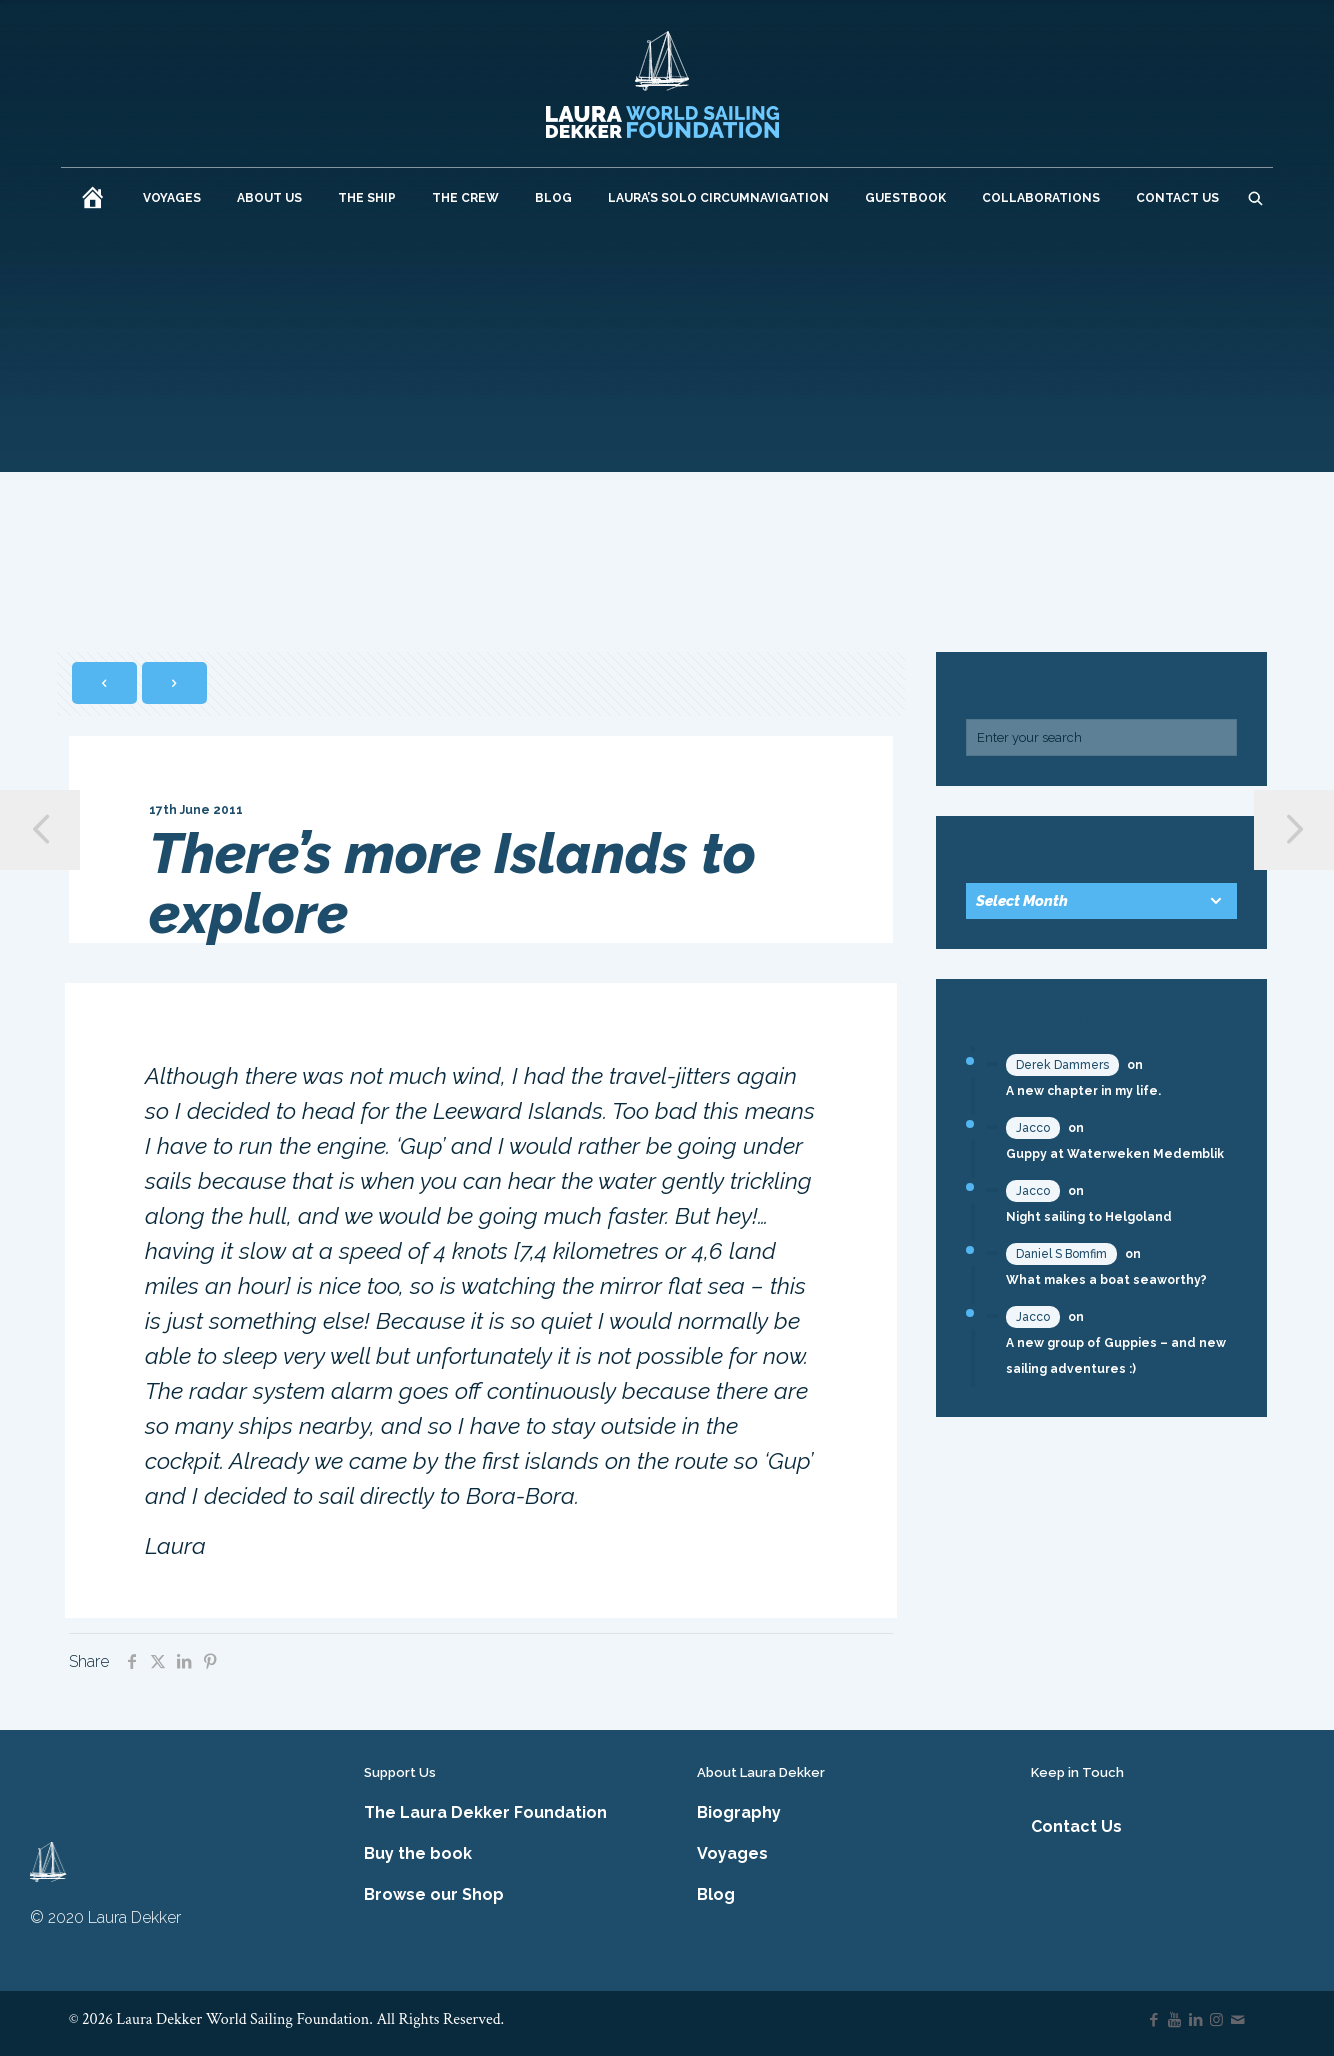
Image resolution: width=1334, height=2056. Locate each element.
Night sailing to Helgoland (1089, 1217)
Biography (739, 1812)
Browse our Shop (434, 1894)
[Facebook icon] (1153, 2020)
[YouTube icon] (1174, 2020)
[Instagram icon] (1216, 2020)
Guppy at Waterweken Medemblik (1115, 1154)
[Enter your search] (1101, 737)
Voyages (732, 1853)
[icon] (1237, 2020)
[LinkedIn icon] (1195, 2020)
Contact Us (1076, 1826)
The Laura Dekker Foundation (485, 1812)
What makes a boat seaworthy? (1106, 1280)
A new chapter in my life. (1083, 1091)
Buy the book (418, 1853)
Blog (716, 1894)
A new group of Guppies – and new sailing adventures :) (1116, 1356)
